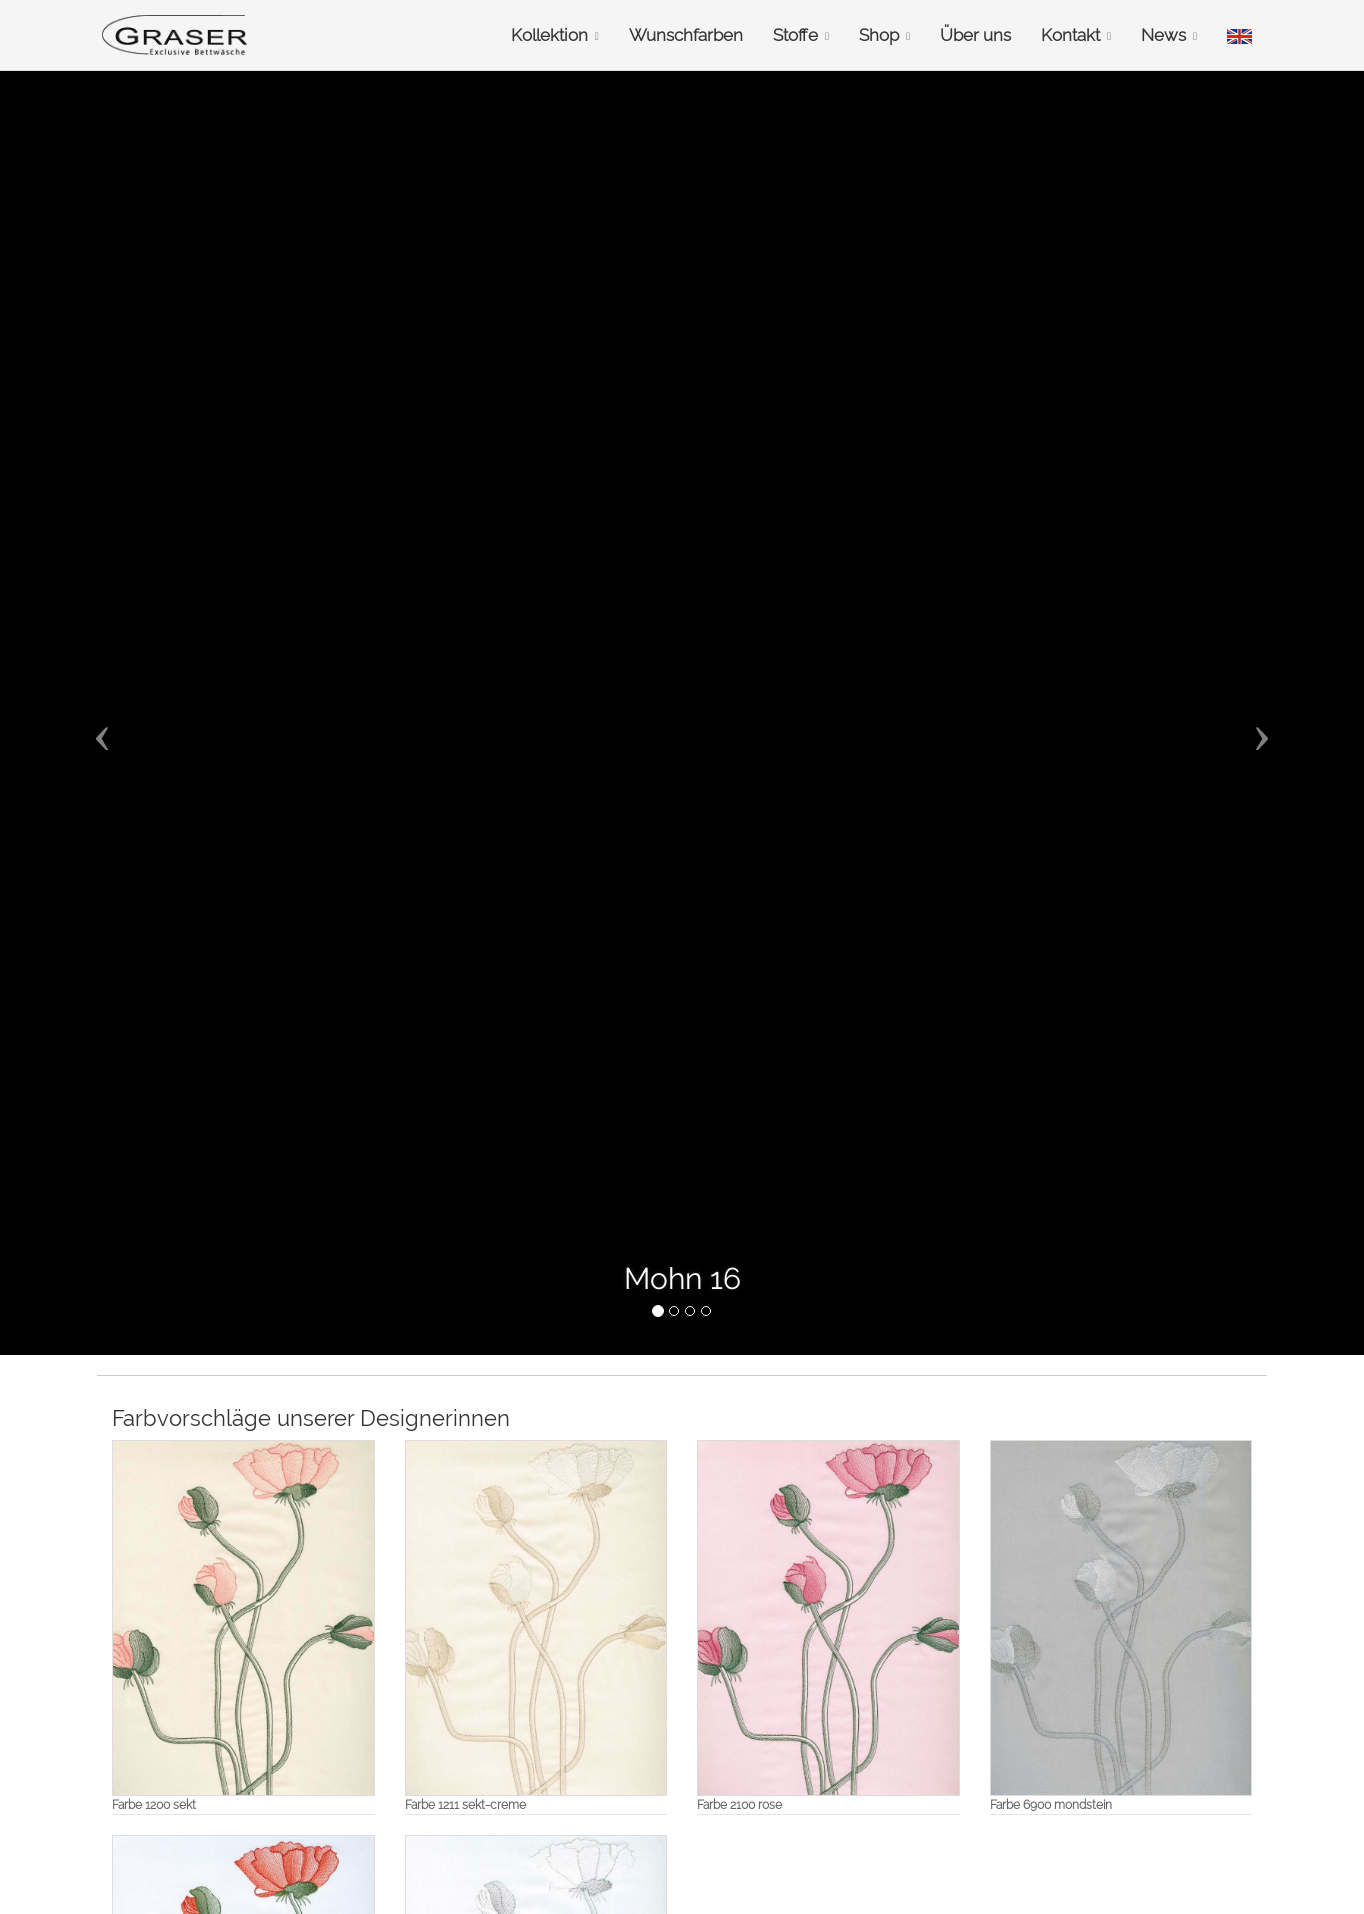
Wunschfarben (686, 35)
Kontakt (1076, 35)
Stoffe (801, 35)
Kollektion (555, 35)
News (1169, 35)
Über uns (975, 35)
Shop (884, 35)
